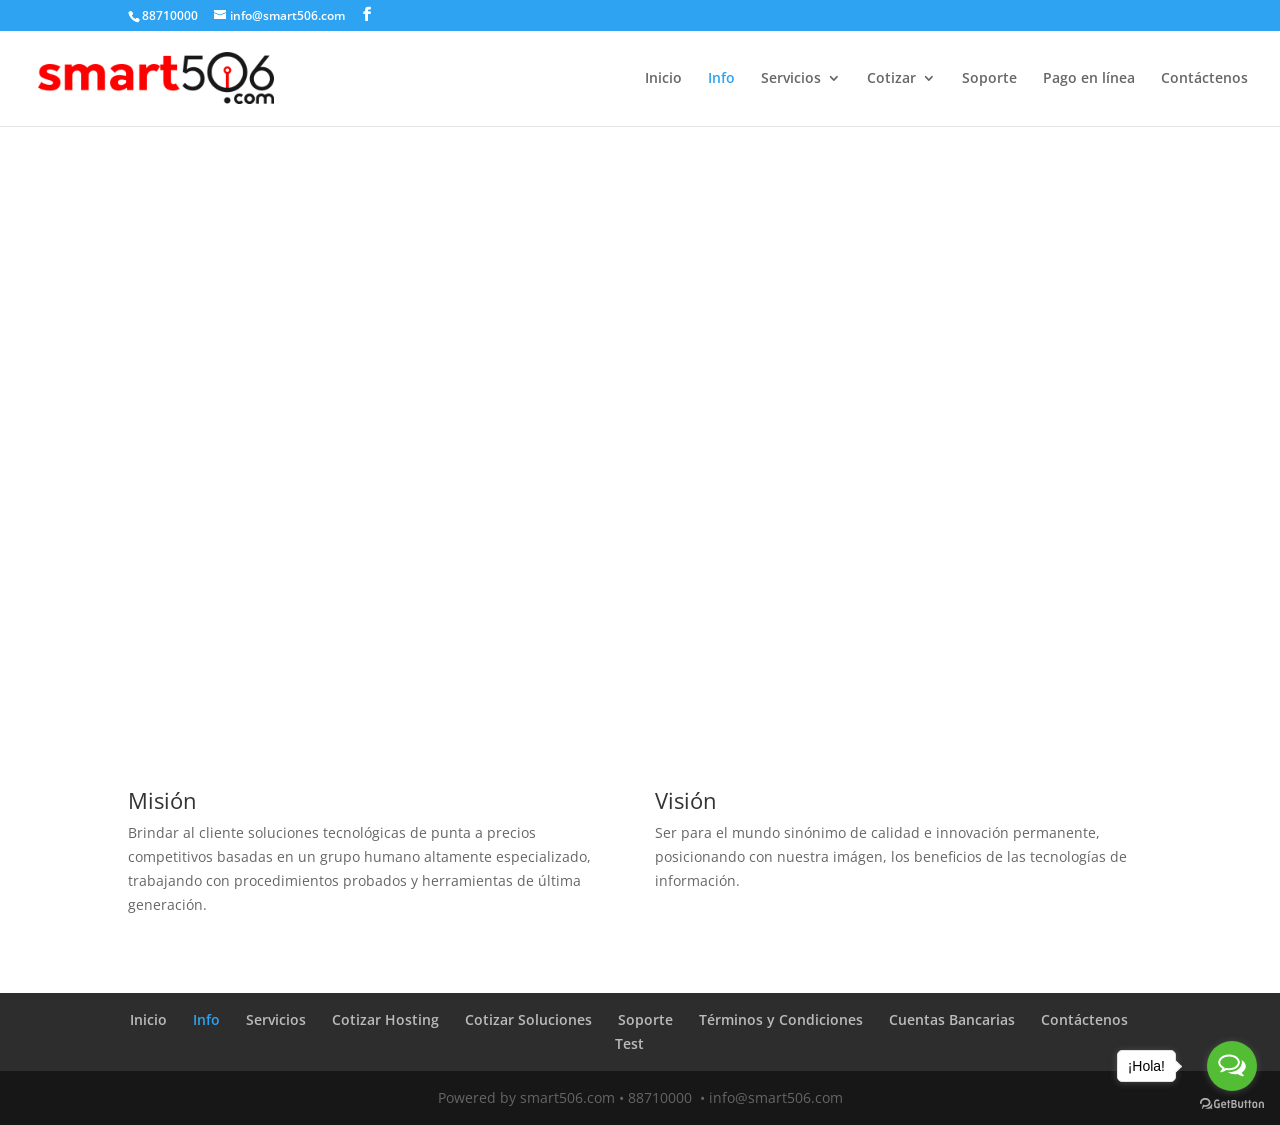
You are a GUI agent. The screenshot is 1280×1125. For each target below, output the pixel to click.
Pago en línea (1089, 79)
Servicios (791, 79)
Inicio (663, 79)
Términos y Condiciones (781, 1019)
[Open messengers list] (1232, 1066)
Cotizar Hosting (385, 1019)
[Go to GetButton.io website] (1232, 1104)
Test (629, 1043)
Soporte (989, 79)
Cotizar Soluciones (528, 1019)
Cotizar (891, 79)
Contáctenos (1204, 79)
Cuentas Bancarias (952, 1019)
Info (721, 79)
